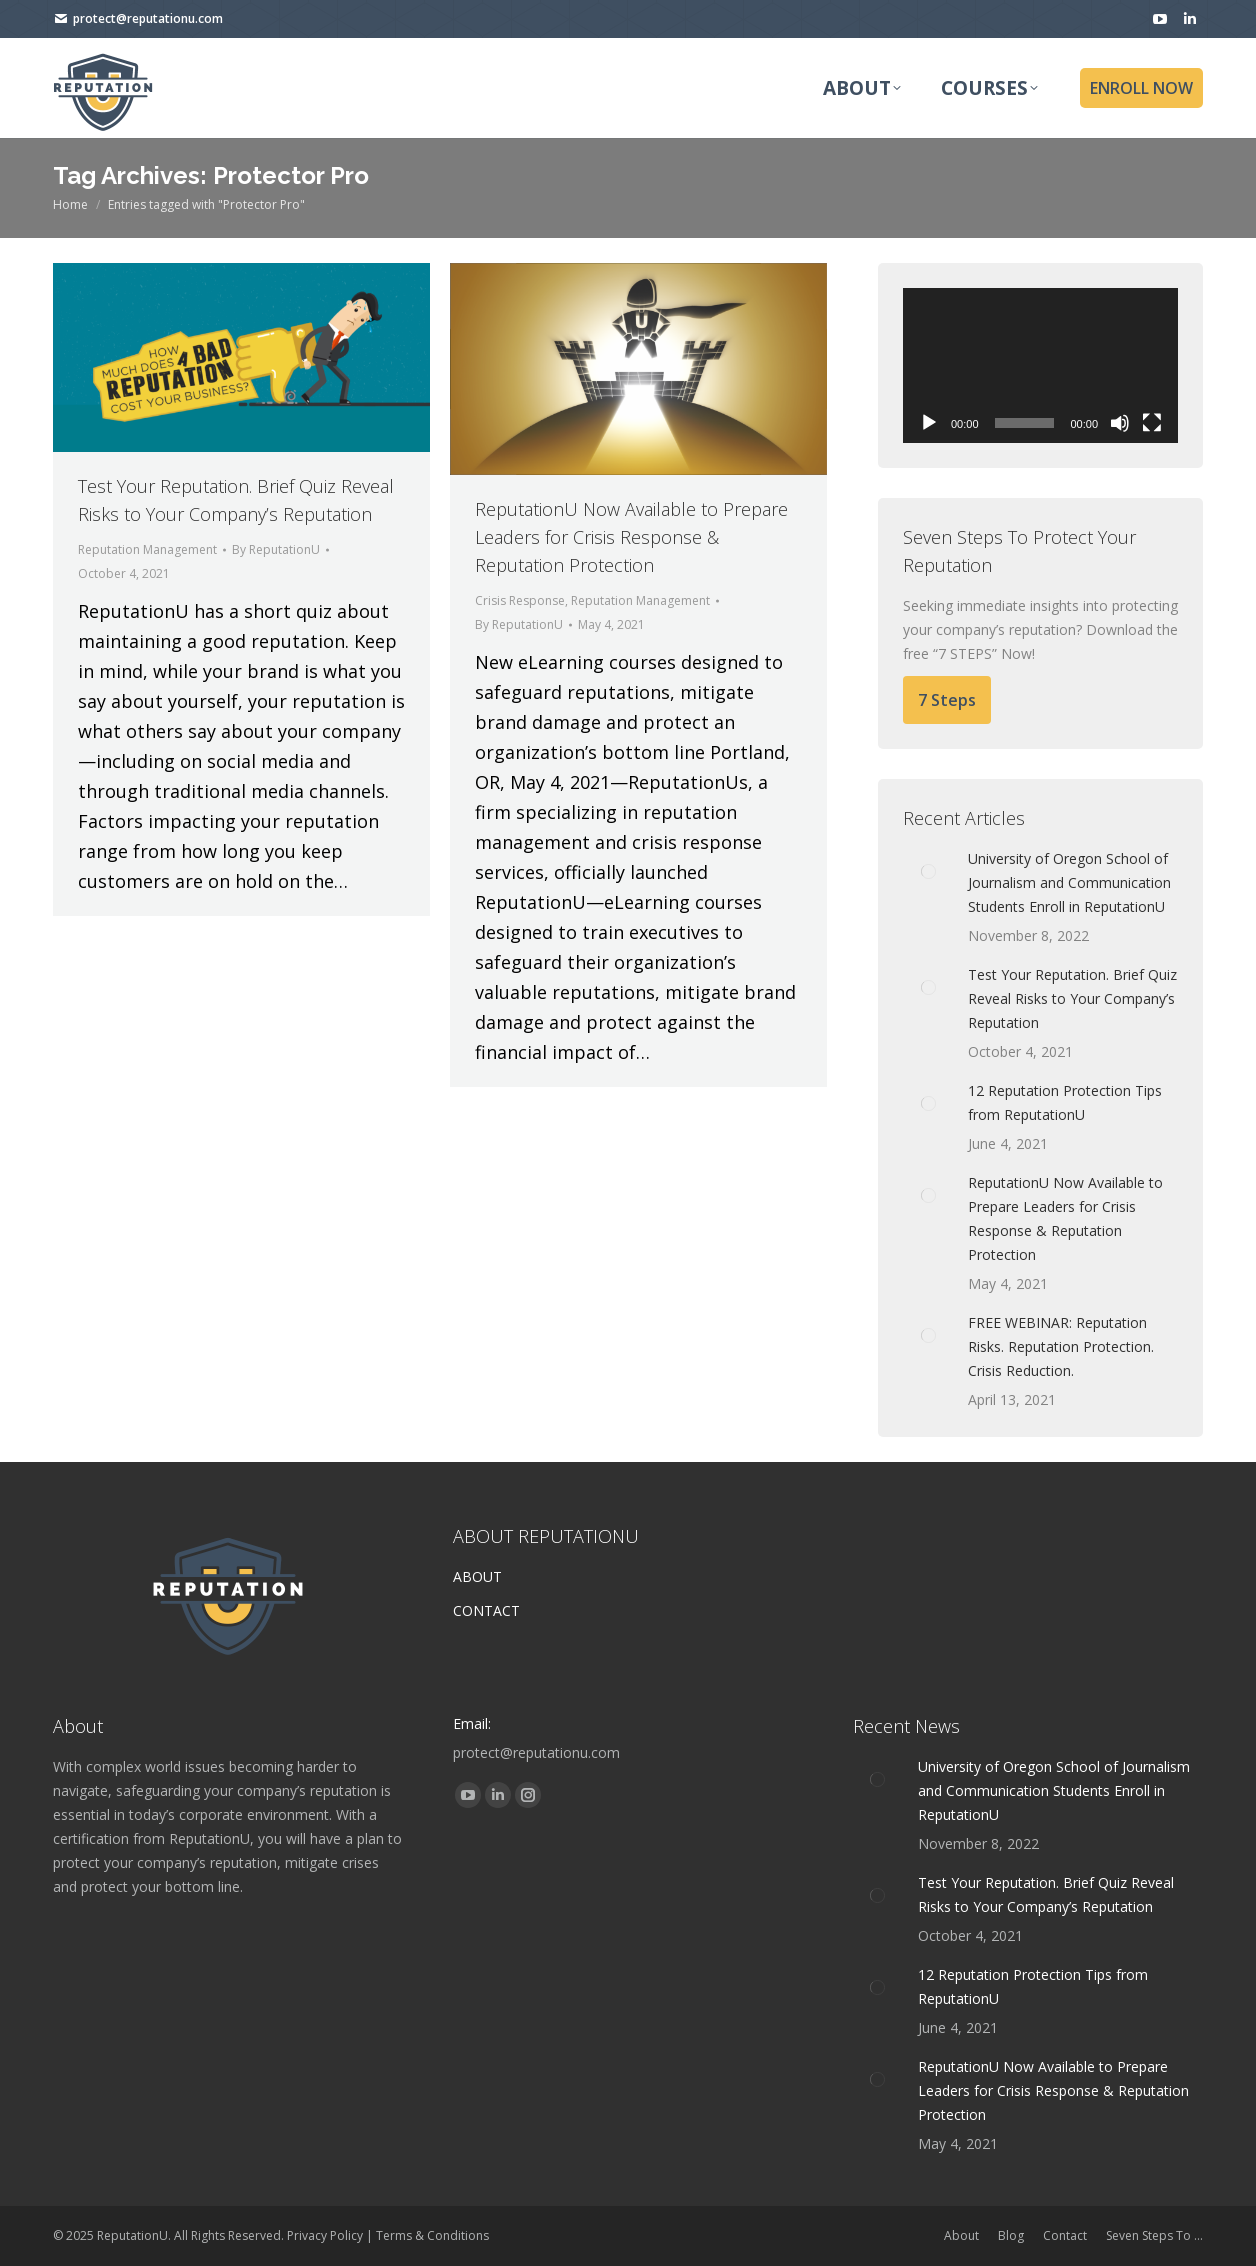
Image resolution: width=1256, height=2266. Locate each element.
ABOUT (477, 1576)
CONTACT (486, 1610)
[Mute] (1120, 423)
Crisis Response (520, 600)
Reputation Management (147, 549)
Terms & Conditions (432, 2235)
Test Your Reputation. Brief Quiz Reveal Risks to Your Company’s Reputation (1072, 998)
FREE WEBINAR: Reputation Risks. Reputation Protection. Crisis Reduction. (1061, 1346)
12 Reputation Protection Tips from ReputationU (1065, 1102)
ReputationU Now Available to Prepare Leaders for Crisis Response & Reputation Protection (631, 537)
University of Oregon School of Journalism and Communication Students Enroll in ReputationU (1069, 882)
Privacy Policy (325, 2235)
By (276, 549)
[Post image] (928, 872)
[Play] (929, 423)
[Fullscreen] (1152, 423)
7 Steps (947, 700)
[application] (1040, 365)
